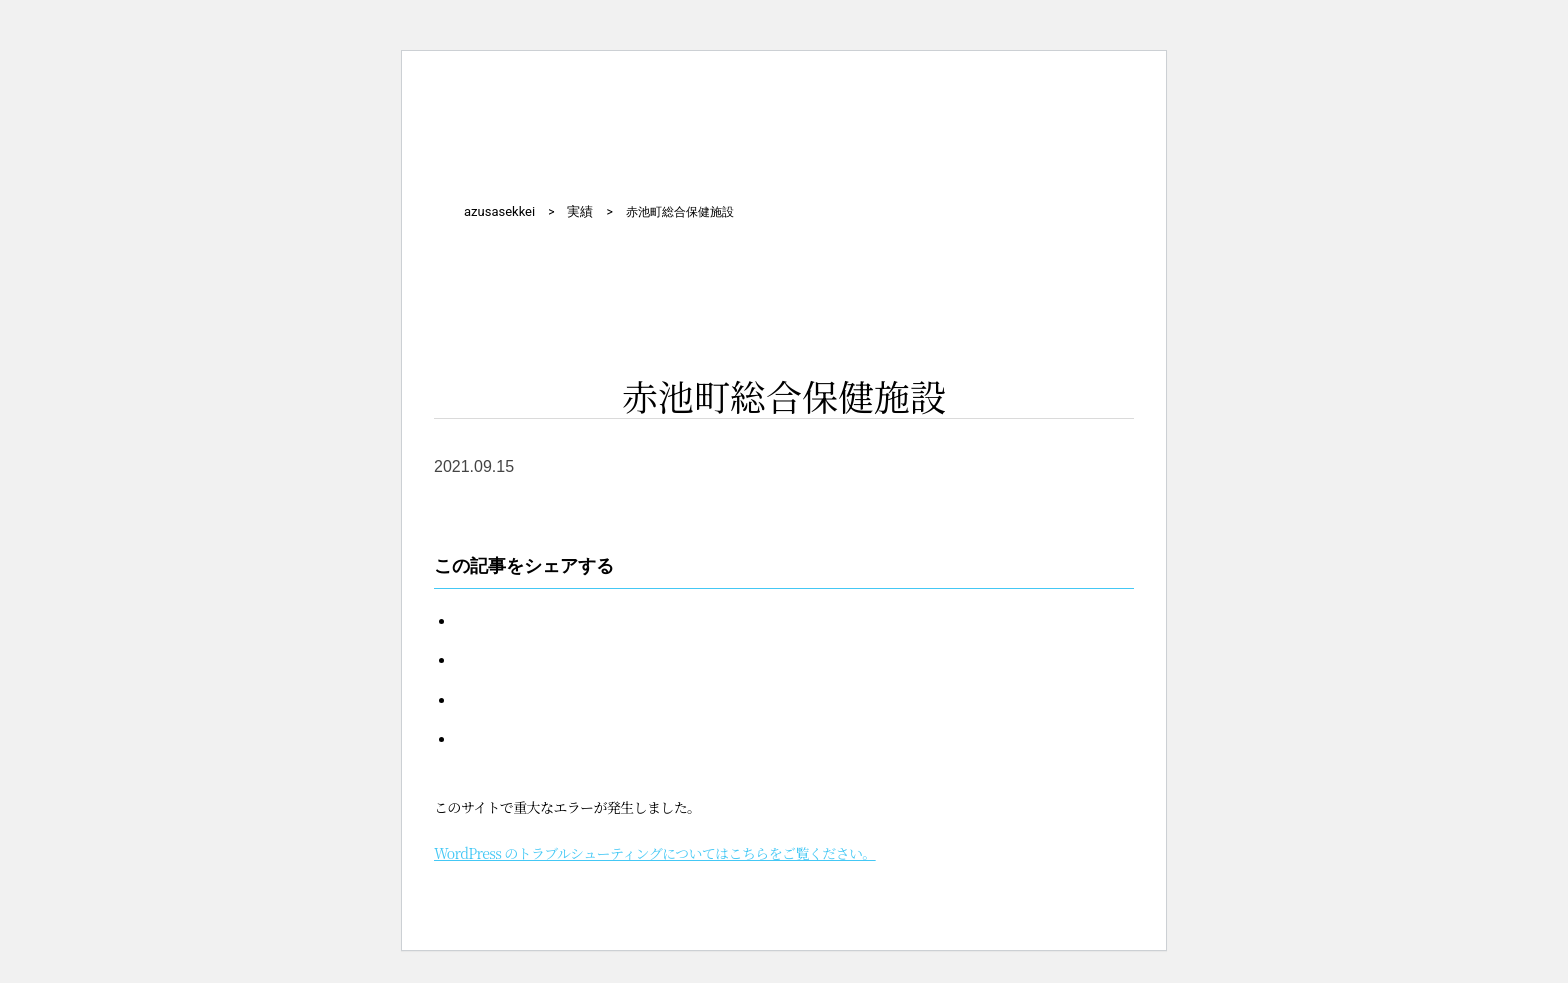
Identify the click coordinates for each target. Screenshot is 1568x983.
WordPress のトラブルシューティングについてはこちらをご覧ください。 (655, 853)
